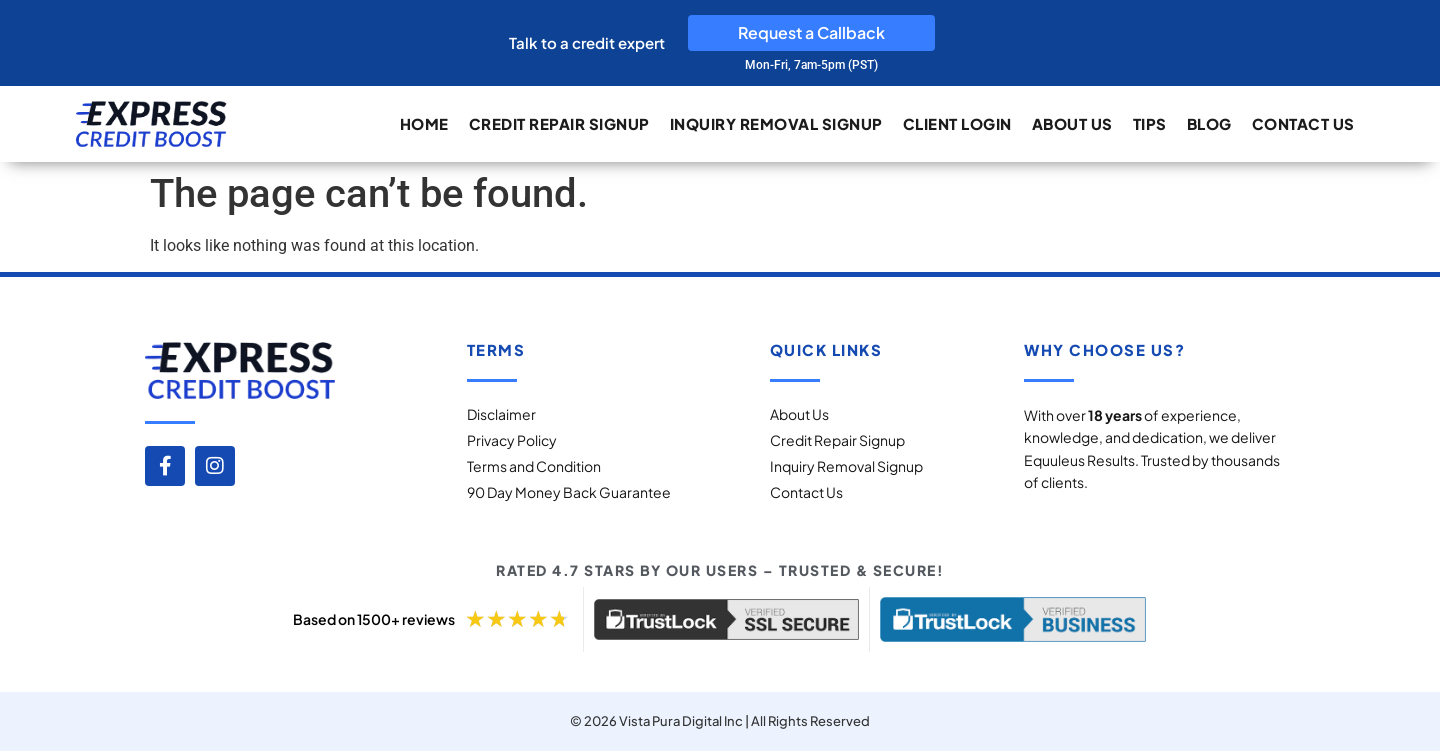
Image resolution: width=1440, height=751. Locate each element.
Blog (1209, 123)
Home (424, 123)
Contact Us (1303, 123)
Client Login (957, 123)
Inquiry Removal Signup (776, 123)
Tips (1150, 123)
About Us (1072, 123)
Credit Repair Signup (559, 123)
